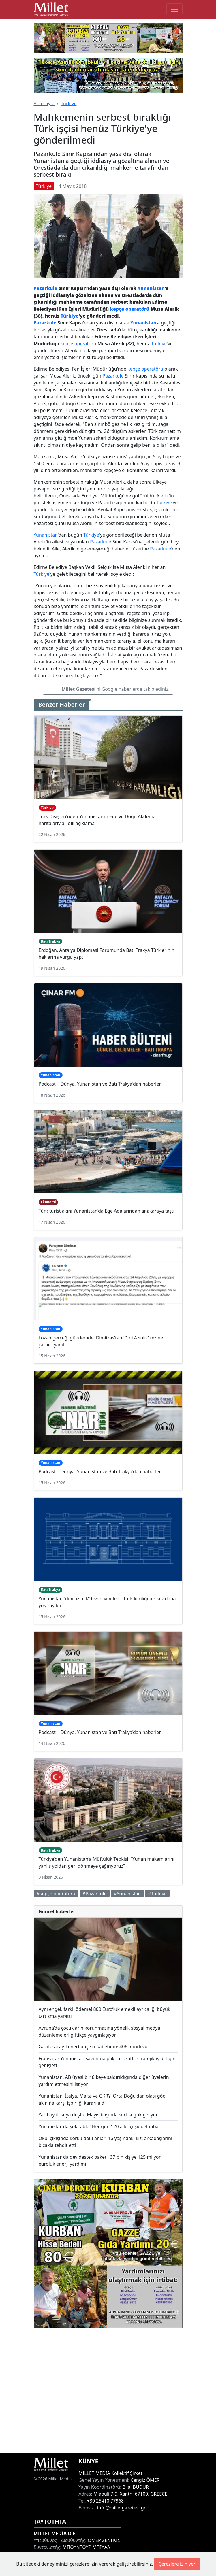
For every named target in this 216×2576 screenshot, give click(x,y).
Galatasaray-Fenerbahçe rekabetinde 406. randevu (93, 2046)
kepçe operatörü (129, 309)
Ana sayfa (44, 103)
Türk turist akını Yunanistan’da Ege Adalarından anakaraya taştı (106, 1211)
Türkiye (68, 103)
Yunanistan (151, 288)
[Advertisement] (108, 2390)
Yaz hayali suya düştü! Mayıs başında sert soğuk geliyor (98, 2114)
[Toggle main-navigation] (174, 9)
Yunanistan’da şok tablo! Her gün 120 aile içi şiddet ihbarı (100, 2126)
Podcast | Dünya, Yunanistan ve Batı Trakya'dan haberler (100, 1084)
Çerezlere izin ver (177, 2564)
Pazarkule (45, 288)
